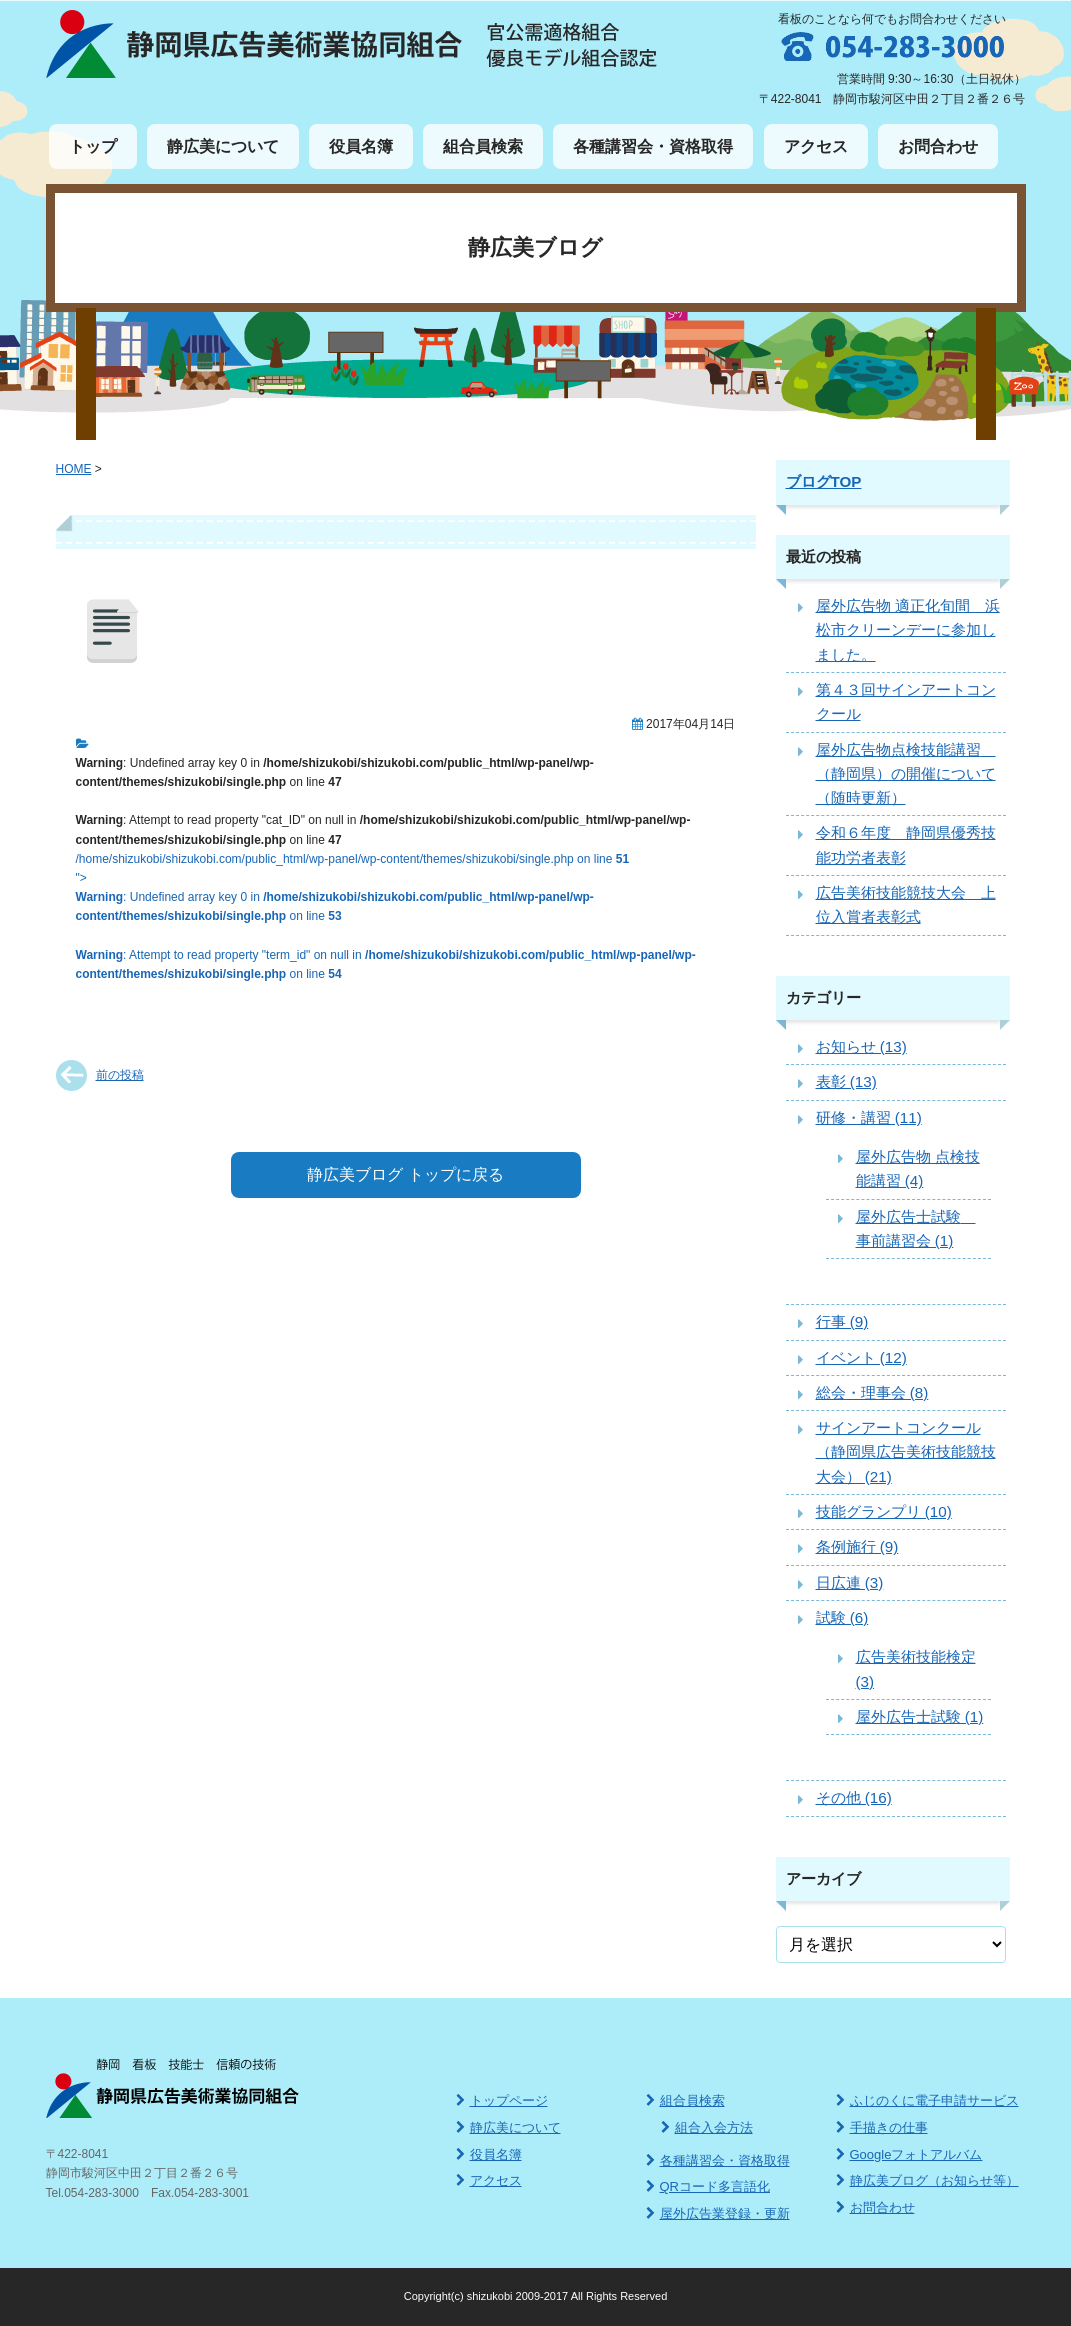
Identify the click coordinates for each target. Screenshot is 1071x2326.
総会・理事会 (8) (872, 1392)
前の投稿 (120, 1075)
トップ (93, 146)
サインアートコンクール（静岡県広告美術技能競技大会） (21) (906, 1452)
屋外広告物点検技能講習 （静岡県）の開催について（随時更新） (906, 774)
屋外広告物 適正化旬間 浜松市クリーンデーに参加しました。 (908, 630)
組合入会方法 (707, 2127)
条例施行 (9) (857, 1546)
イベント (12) (861, 1357)
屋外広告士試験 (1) (920, 1716)
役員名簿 (361, 146)
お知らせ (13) (861, 1046)
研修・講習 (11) (869, 1117)
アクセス (816, 146)
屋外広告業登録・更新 (718, 2213)
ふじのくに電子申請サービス (927, 2100)
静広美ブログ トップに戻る (405, 1174)
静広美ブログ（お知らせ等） (927, 2180)
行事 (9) (842, 1321)
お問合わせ (938, 146)
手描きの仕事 (882, 2127)
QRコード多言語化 (708, 2186)
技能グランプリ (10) (884, 1511)
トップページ (502, 2100)
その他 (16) (854, 1797)
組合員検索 (483, 146)
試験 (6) (842, 1617)
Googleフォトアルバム (909, 2154)
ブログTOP (824, 481)
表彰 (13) (846, 1081)
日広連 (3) (850, 1582)
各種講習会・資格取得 (653, 146)
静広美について (223, 146)
